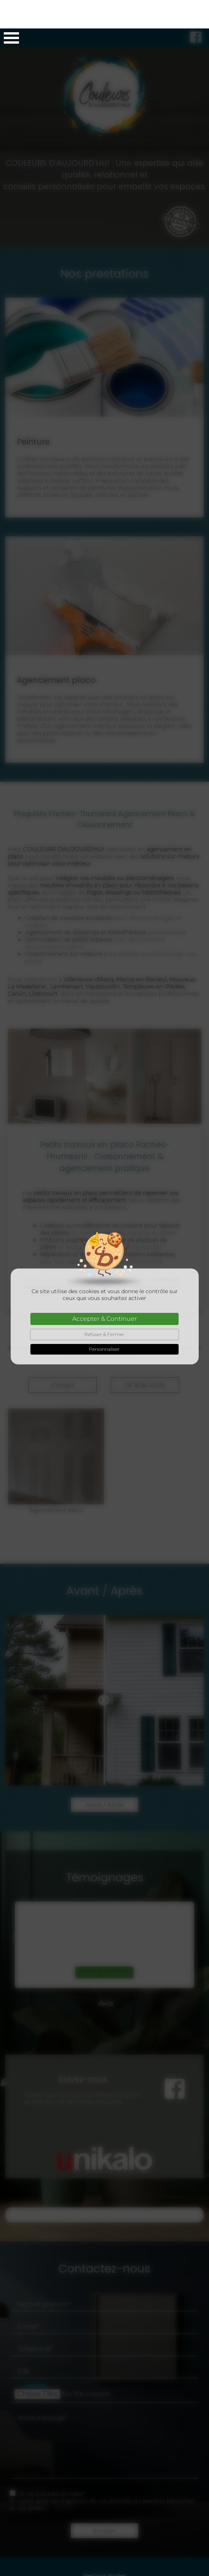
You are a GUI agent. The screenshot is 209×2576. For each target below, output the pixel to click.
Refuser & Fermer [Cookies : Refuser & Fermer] (104, 1306)
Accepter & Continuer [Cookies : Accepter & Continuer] (104, 1290)
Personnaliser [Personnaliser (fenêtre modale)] (104, 1320)
